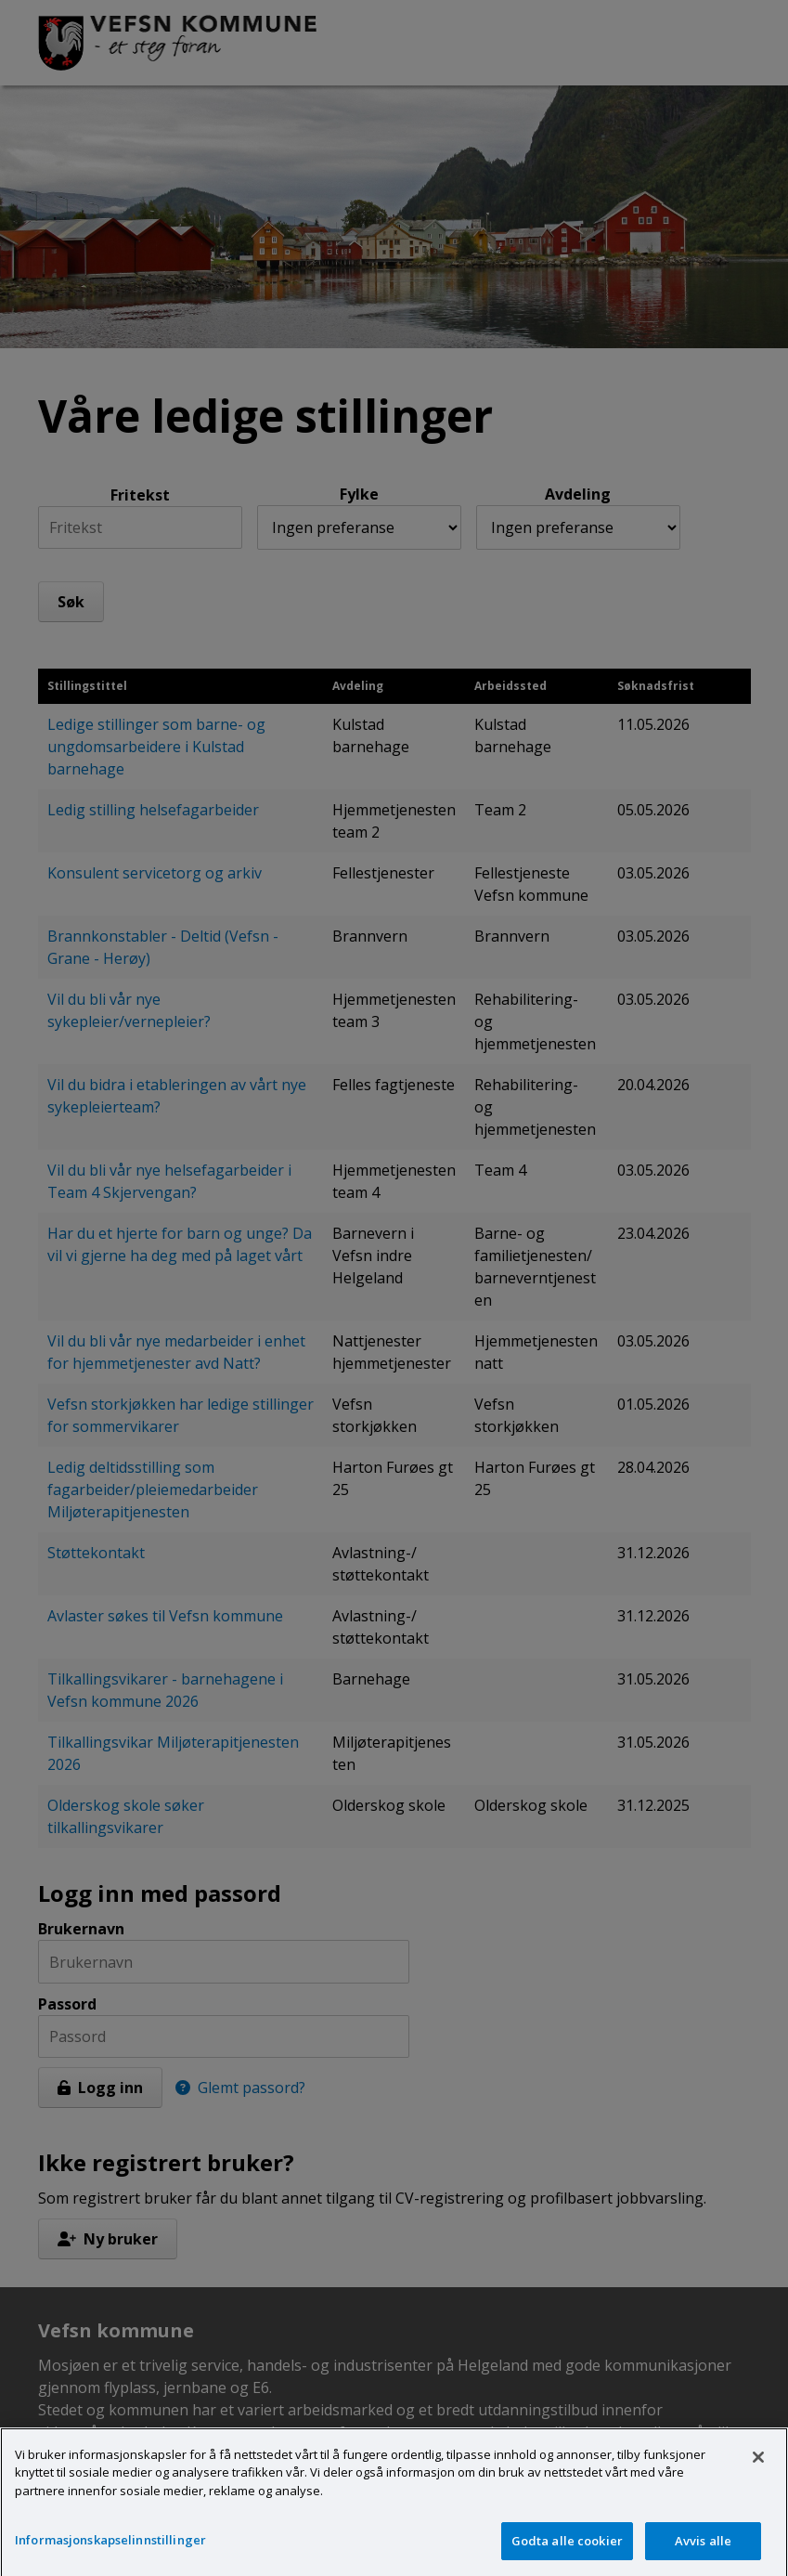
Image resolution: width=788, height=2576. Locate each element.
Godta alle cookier (567, 2553)
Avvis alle (703, 2553)
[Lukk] (758, 2470)
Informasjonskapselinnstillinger (110, 2552)
